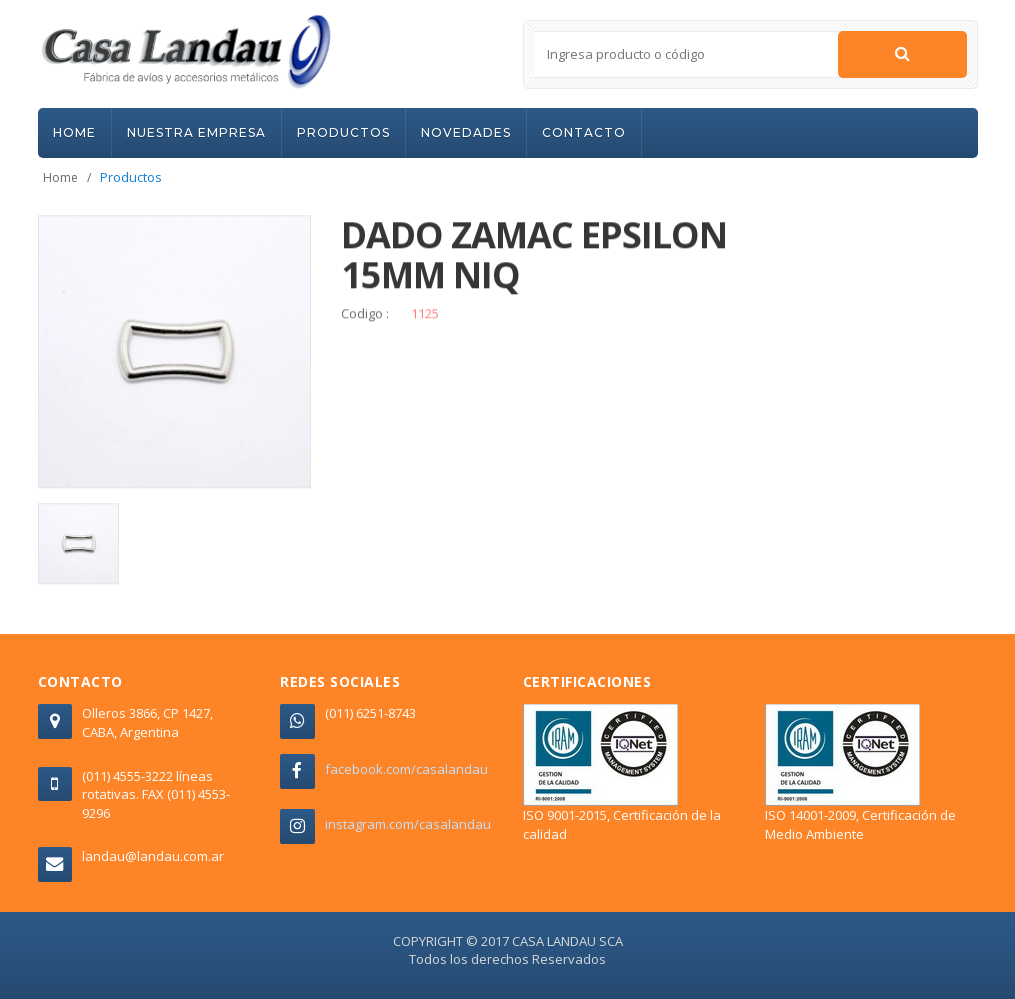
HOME (74, 132)
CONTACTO (584, 132)
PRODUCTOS (343, 132)
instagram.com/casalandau (408, 824)
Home (60, 177)
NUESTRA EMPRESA (196, 132)
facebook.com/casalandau (406, 769)
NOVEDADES (466, 132)
